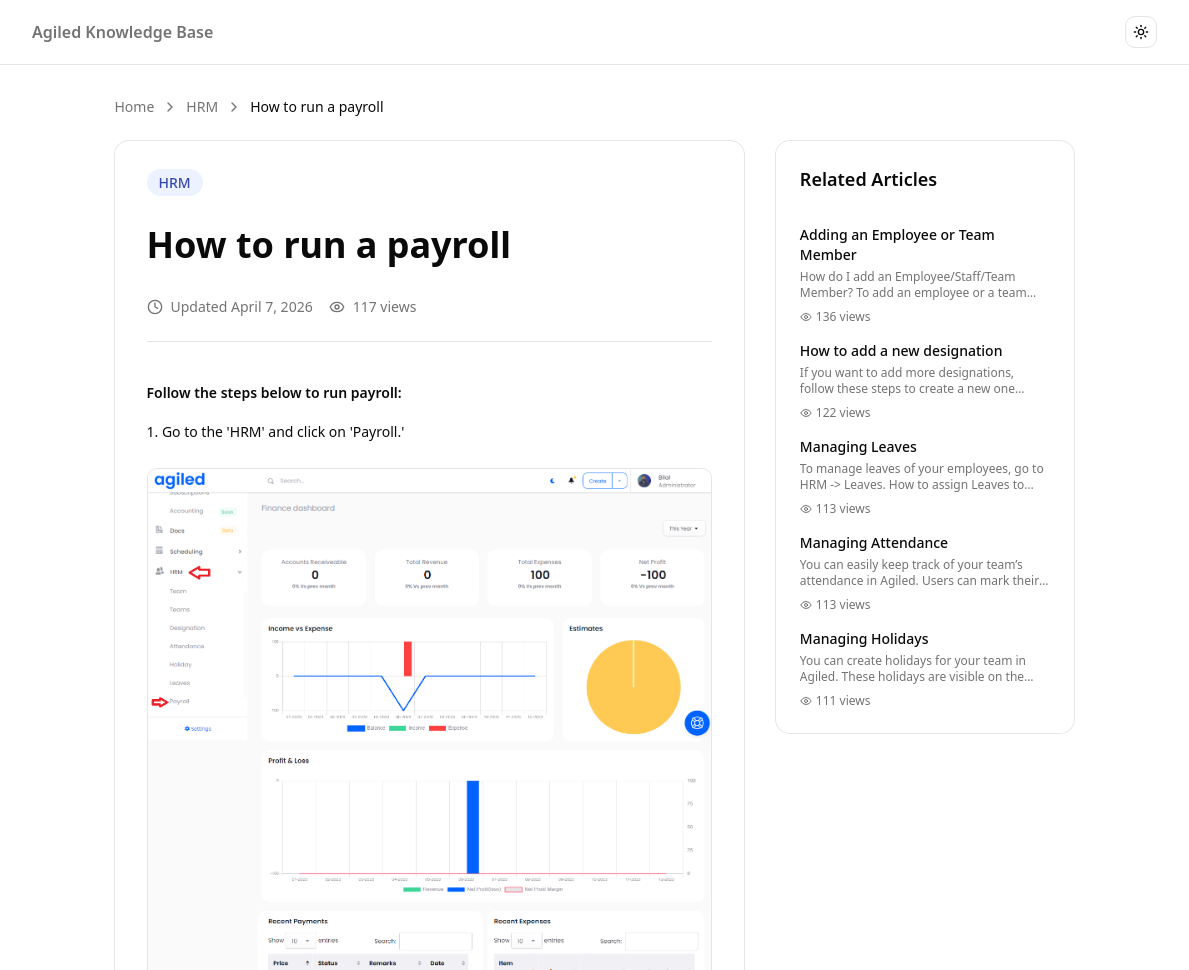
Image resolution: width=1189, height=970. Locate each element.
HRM (202, 106)
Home (135, 106)
